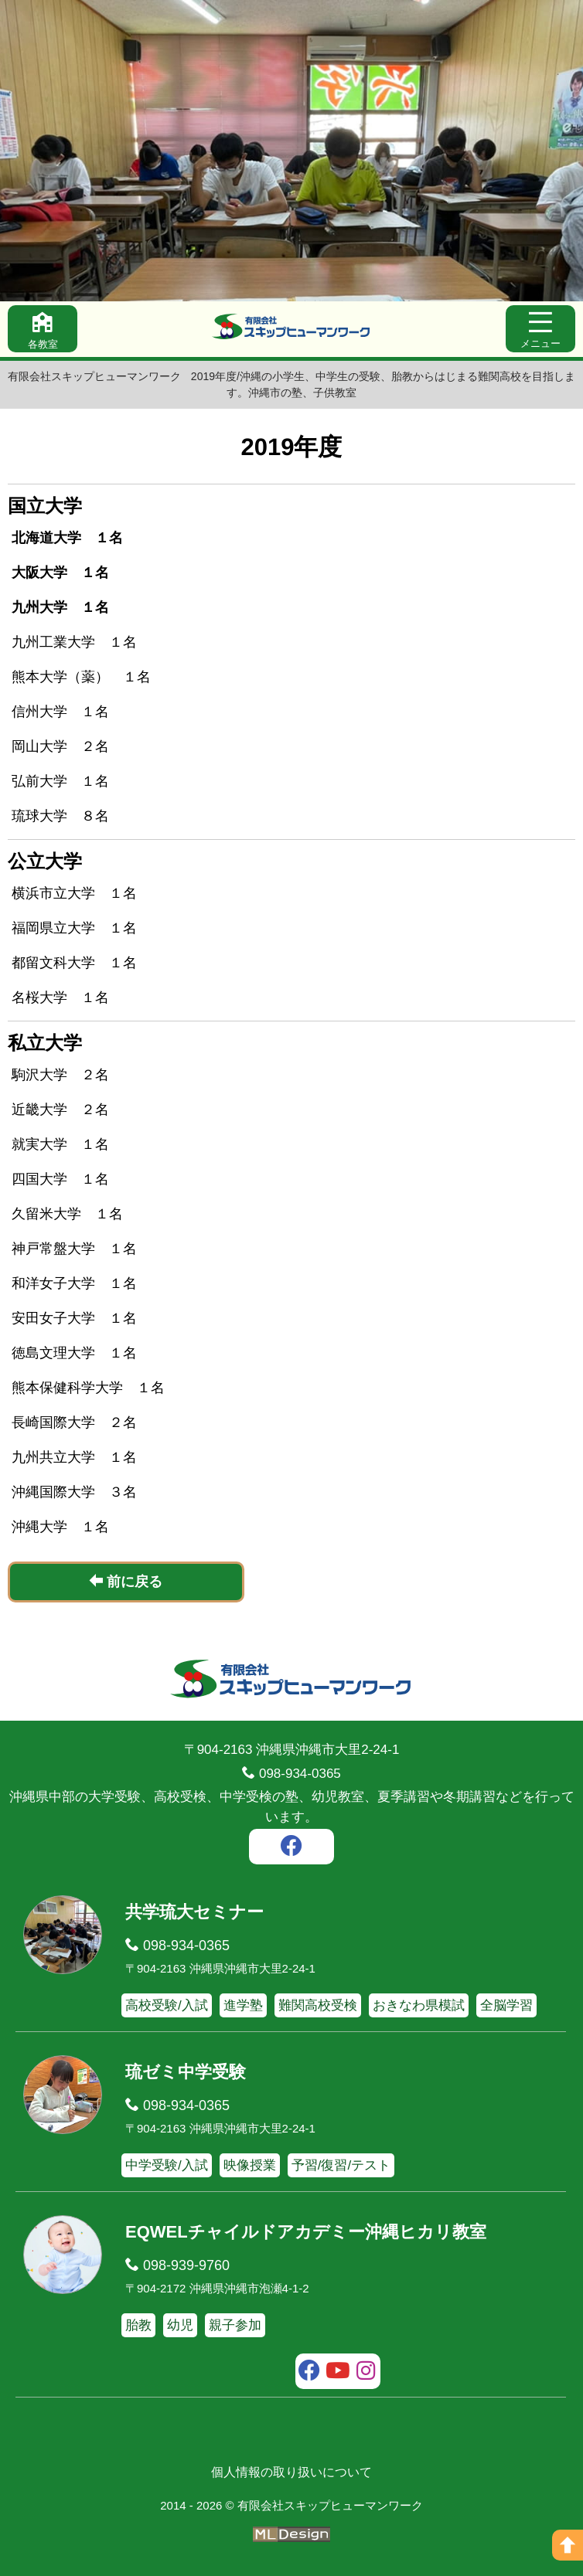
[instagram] (366, 2373)
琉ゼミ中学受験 (185, 2072)
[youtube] (338, 2373)
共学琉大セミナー (194, 1912)
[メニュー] (540, 328)
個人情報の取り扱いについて (291, 2472)
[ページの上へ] (567, 2545)
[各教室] (42, 328)
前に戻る (125, 1581)
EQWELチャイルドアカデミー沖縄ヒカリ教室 (305, 2231)
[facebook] (291, 1848)
